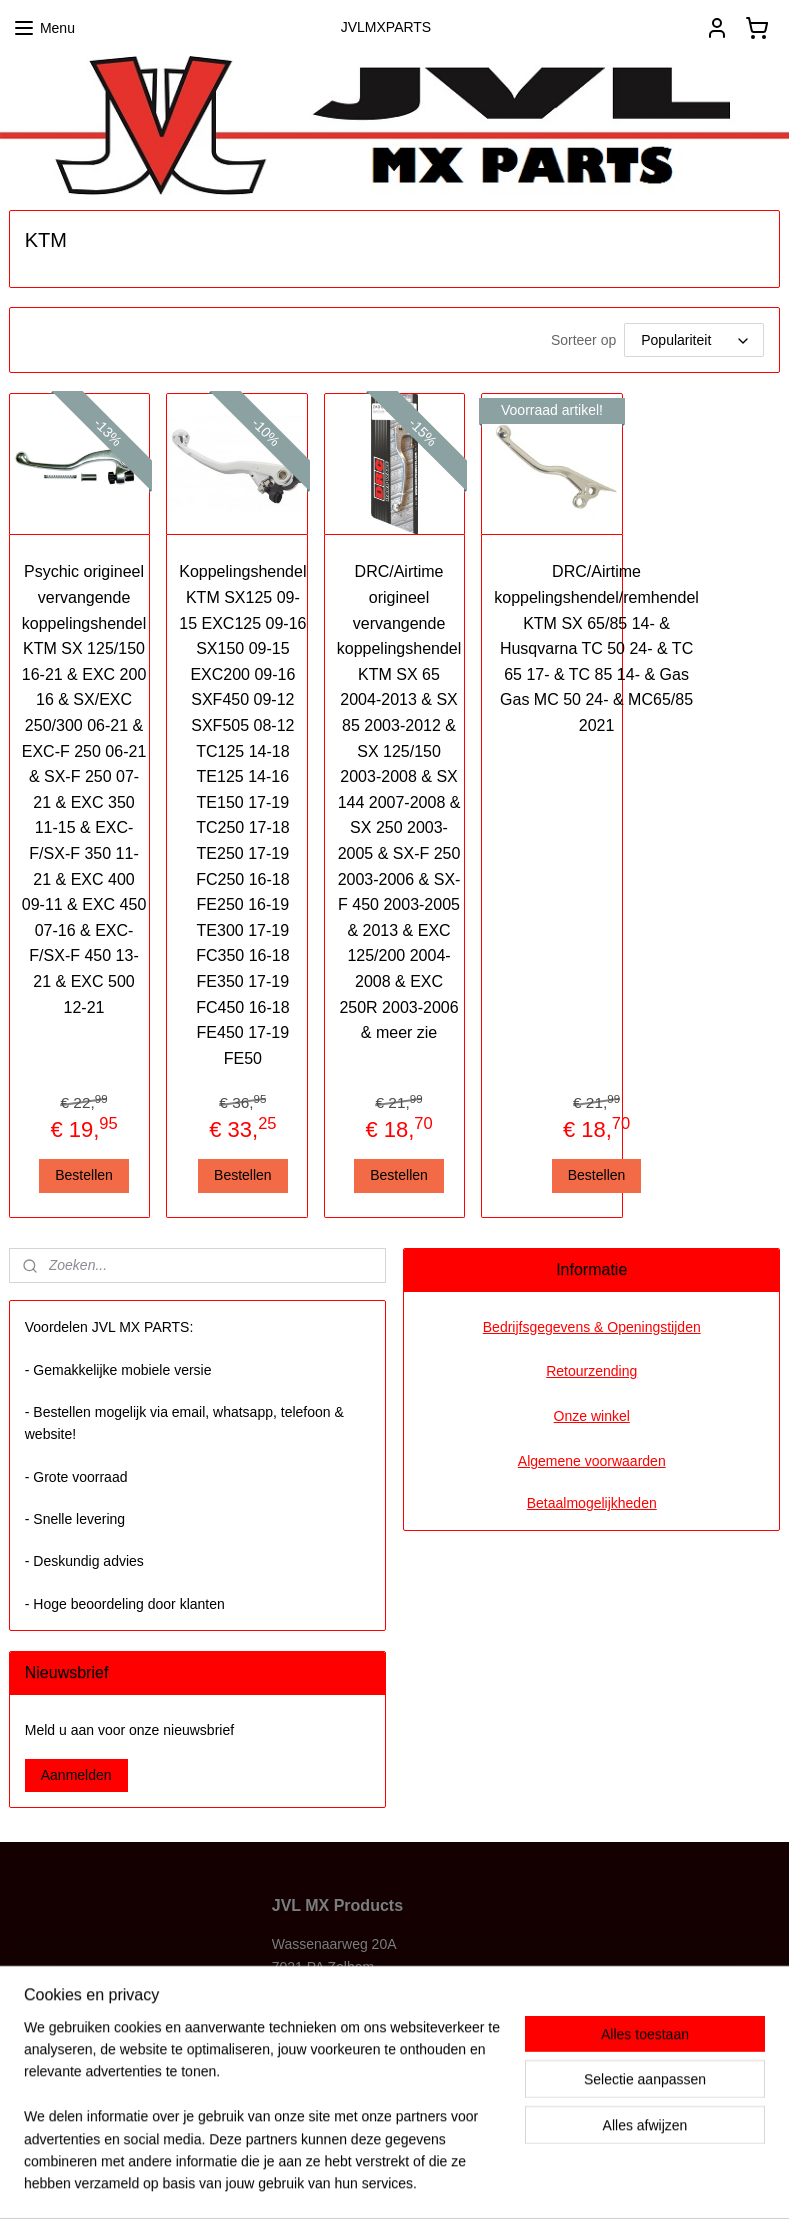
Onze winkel (592, 1416)
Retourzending (591, 1371)
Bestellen (84, 1176)
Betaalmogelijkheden (592, 1503)
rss (370, 2182)
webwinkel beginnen (436, 2182)
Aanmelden (76, 1775)
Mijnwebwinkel (591, 2182)
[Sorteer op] (694, 341)
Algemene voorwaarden (592, 1461)
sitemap (335, 2182)
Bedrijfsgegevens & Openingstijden (592, 1327)
